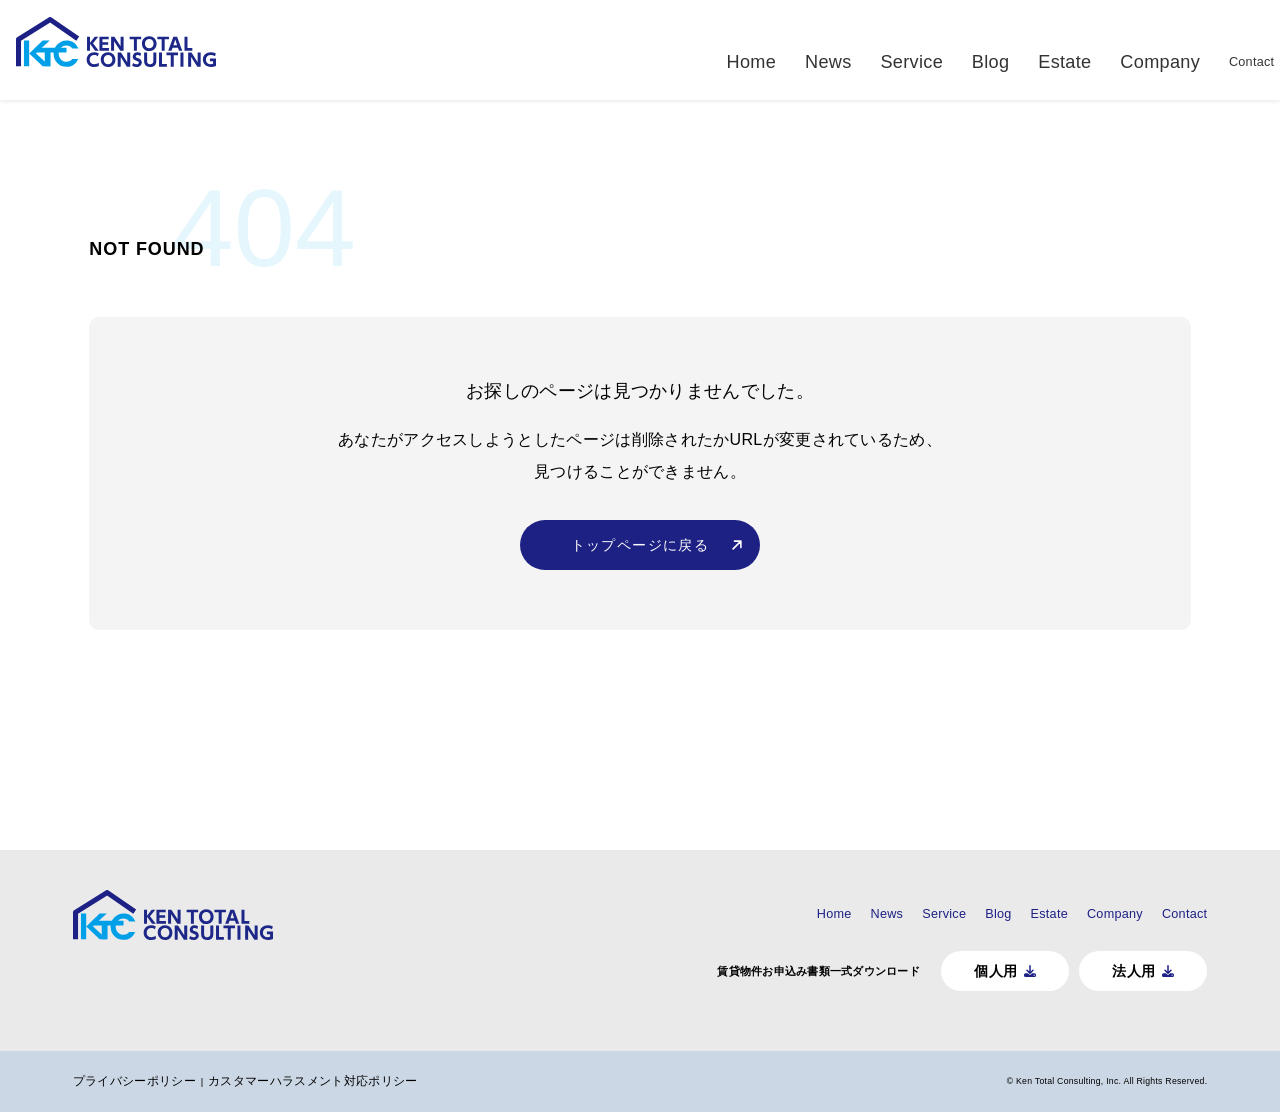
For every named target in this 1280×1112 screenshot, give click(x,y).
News (833, 49)
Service (912, 49)
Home (763, 49)
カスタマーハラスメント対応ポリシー (333, 1081)
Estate (1053, 49)
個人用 (975, 970)
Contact (1234, 49)
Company (1141, 49)
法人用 (1116, 970)
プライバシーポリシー (151, 1081)
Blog (984, 49)
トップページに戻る (640, 572)
